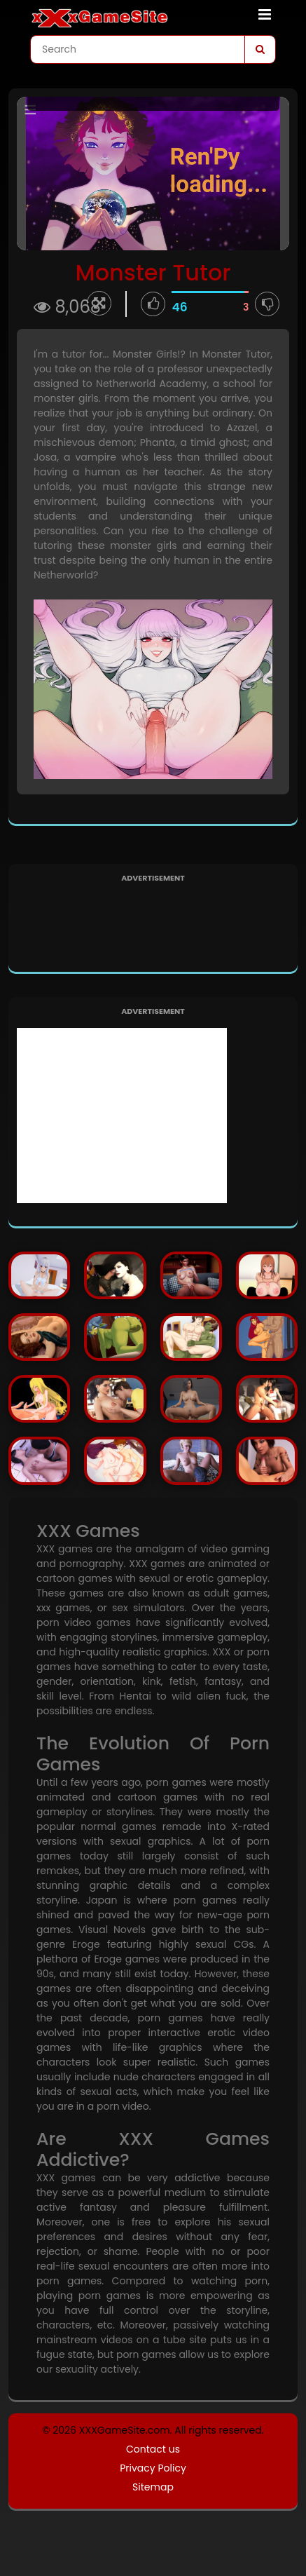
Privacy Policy (153, 2468)
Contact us (153, 2449)
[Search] (259, 49)
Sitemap (153, 2487)
